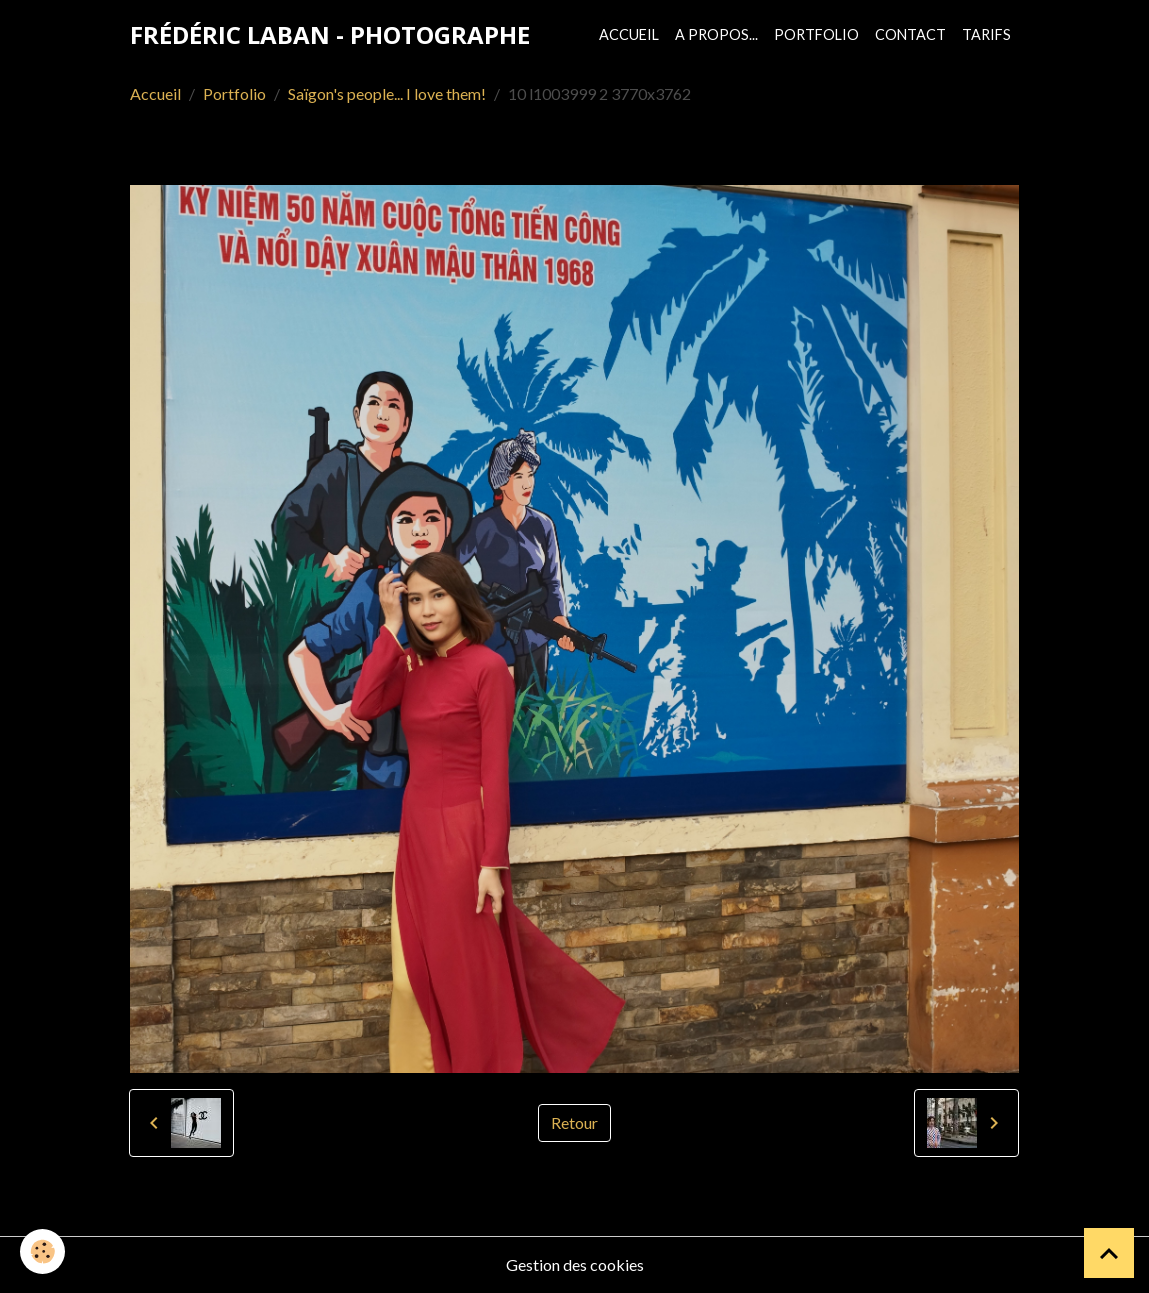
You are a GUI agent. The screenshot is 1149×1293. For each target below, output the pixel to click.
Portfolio (816, 34)
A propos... (716, 34)
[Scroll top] (1109, 1253)
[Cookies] (42, 1251)
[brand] (330, 35)
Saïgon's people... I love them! (387, 93)
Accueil (629, 34)
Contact (910, 34)
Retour (574, 1122)
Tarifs (986, 34)
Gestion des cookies (575, 1264)
